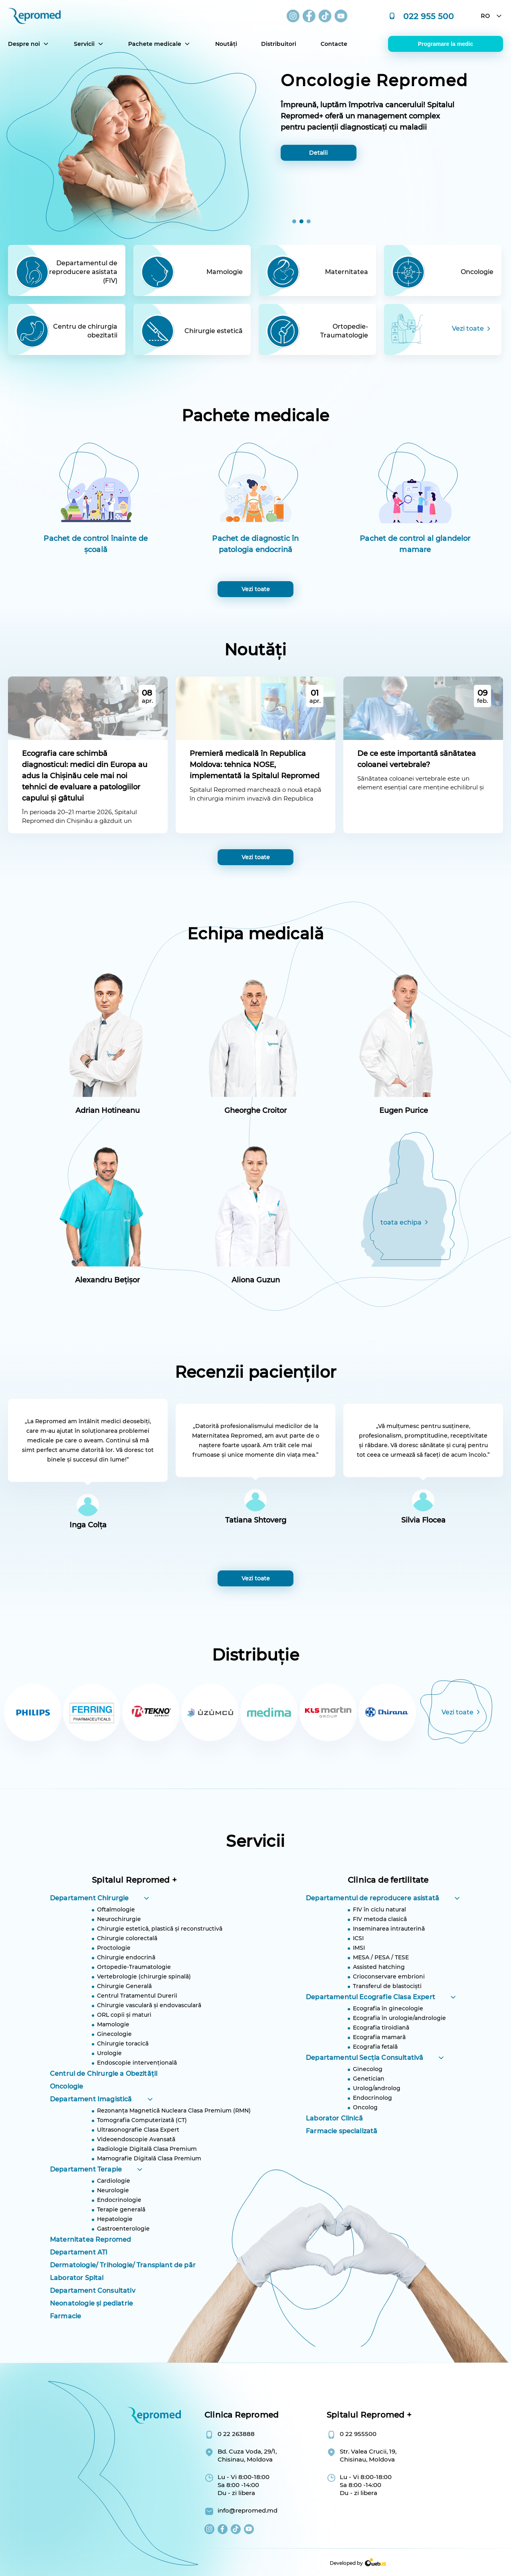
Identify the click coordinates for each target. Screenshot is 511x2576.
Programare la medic (445, 44)
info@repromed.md (247, 2510)
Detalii (318, 152)
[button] (294, 221)
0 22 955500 (358, 2434)
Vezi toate (256, 857)
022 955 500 (428, 16)
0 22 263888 (236, 2434)
